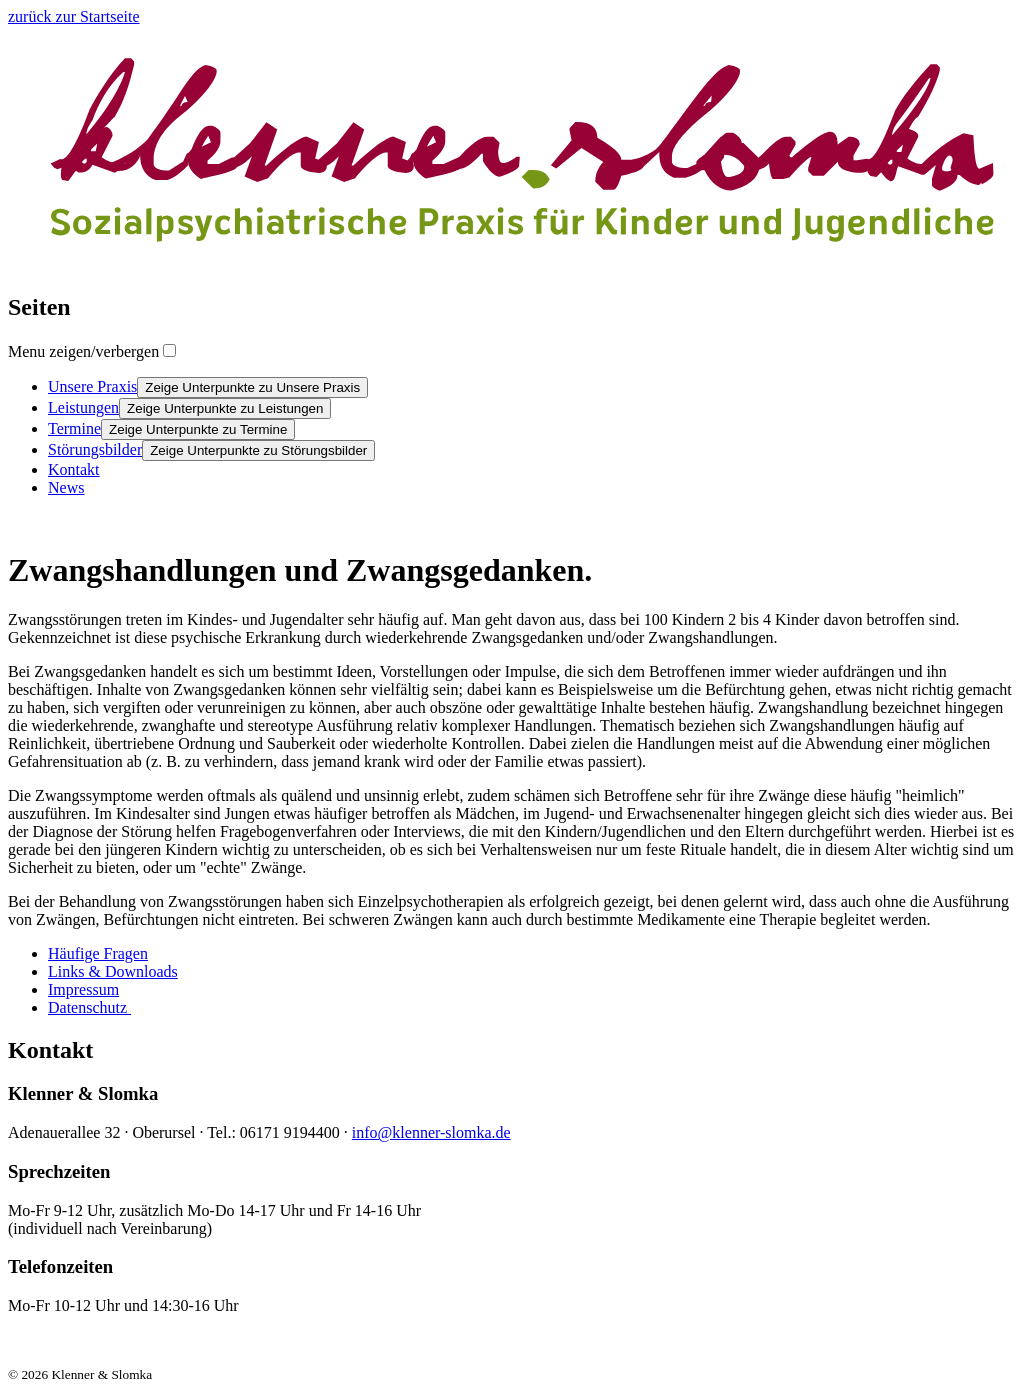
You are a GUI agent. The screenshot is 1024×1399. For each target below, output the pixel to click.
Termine (74, 428)
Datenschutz (89, 1007)
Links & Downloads (113, 971)
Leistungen (83, 407)
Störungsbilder (95, 449)
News (66, 487)
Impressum (83, 989)
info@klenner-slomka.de (431, 1132)
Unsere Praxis (92, 386)
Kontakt (74, 469)
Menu (83, 351)
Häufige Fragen (98, 953)
